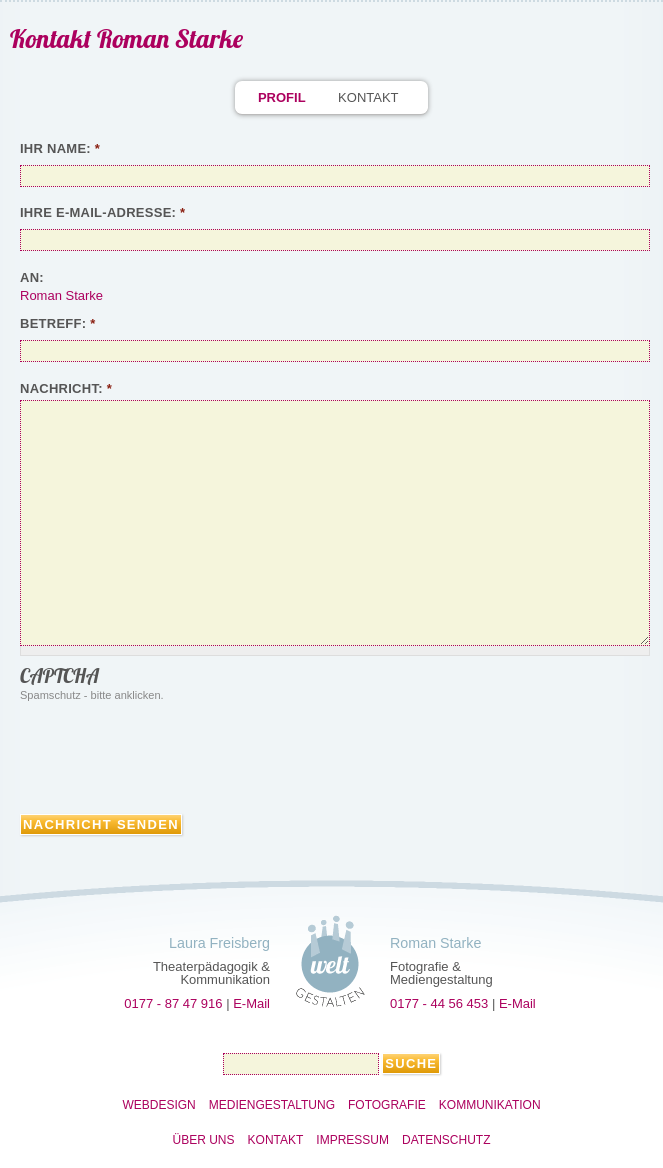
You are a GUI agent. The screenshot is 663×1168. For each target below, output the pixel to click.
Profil (282, 97)
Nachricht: (66, 388)
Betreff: (58, 323)
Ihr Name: (60, 148)
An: (32, 277)
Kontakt (368, 97)
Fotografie (387, 1105)
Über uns (204, 1140)
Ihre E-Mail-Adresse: (102, 212)
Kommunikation (490, 1105)
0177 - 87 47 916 (173, 1003)
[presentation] (172, 754)
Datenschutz (446, 1140)
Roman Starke (61, 295)
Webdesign (158, 1105)
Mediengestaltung (272, 1105)
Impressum (352, 1140)
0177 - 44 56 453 (439, 1003)
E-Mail (251, 1003)
